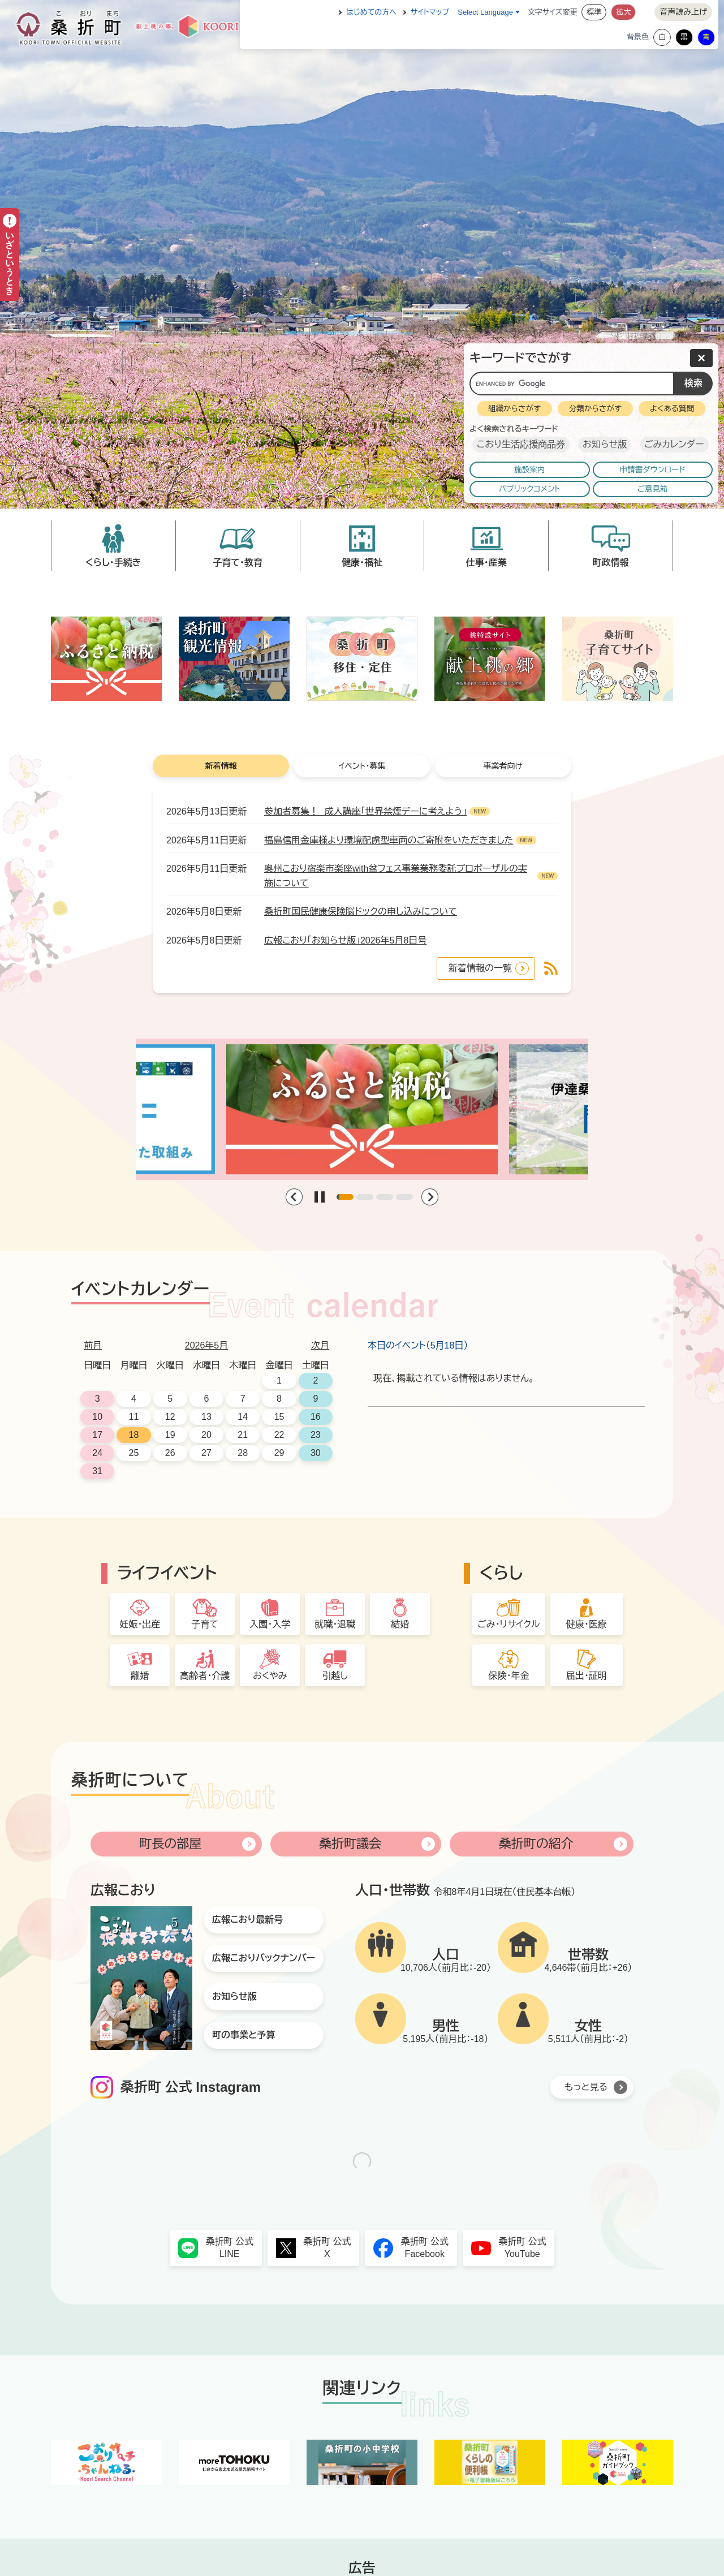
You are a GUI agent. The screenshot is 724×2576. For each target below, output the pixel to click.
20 (206, 1435)
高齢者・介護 (205, 1676)
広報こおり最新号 (247, 1919)
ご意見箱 (652, 489)
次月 (320, 1345)
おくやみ (270, 1676)
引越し (335, 1676)
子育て (204, 1624)
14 (243, 1416)
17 (97, 1435)
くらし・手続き (113, 562)
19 (170, 1435)
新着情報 (221, 765)
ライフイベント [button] (167, 1573)
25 (134, 1453)
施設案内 (529, 470)
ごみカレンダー (674, 444)
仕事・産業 (486, 562)
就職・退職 (334, 1624)
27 (206, 1453)
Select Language (485, 12)
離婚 (140, 1676)
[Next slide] (429, 1196)
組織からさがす (514, 408)
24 (97, 1453)
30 (316, 1453)
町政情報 (611, 562)
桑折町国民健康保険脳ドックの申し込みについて (360, 911)
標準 (594, 12)
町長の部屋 (170, 1844)
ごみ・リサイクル (508, 1624)
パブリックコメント (530, 489)
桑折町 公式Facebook (425, 2248)
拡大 (623, 12)
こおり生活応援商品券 (521, 444)
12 (170, 1416)
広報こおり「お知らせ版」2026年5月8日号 (345, 940)
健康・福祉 (362, 562)
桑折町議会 (350, 1844)
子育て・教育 (237, 562)
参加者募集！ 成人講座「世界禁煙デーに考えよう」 (365, 811)
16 (316, 1416)
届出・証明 (586, 1676)
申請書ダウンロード (653, 470)
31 (97, 1471)
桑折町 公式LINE (229, 2248)
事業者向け (503, 765)
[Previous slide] (294, 1196)
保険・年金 (508, 1676)
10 (97, 1416)
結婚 (400, 1624)
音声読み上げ (683, 11)
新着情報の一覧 (480, 968)
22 (279, 1435)
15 (279, 1416)
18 (134, 1435)
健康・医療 (586, 1624)
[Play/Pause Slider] (319, 1196)
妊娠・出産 (139, 1624)
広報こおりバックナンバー (263, 1958)
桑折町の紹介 (536, 1844)
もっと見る (585, 2087)
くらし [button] (501, 1573)
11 (134, 1416)
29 (279, 1453)
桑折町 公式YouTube (522, 2248)
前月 (93, 1345)
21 (243, 1435)
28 (243, 1453)
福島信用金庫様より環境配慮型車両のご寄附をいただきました (388, 840)
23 (316, 1435)
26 (170, 1453)
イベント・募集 (362, 765)
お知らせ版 (605, 444)
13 (206, 1416)
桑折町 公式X (327, 2248)
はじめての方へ (371, 12)
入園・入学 (269, 1624)
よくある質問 (672, 408)
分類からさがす (595, 408)
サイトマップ (430, 12)
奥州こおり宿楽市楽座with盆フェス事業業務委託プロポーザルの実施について (395, 876)
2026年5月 (207, 1345)
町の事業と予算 (243, 2035)
